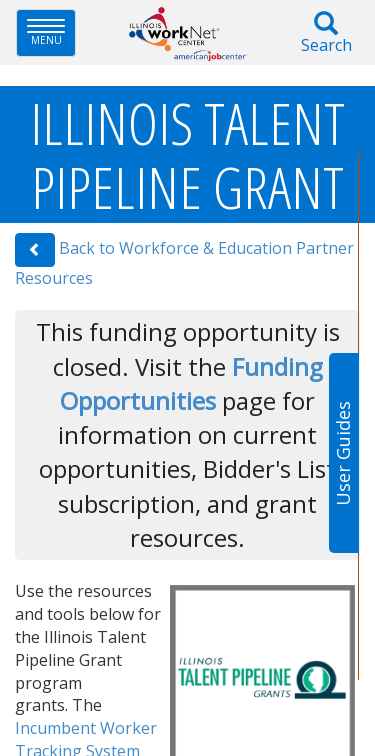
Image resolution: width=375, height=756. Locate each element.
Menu (51, 32)
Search (326, 33)
